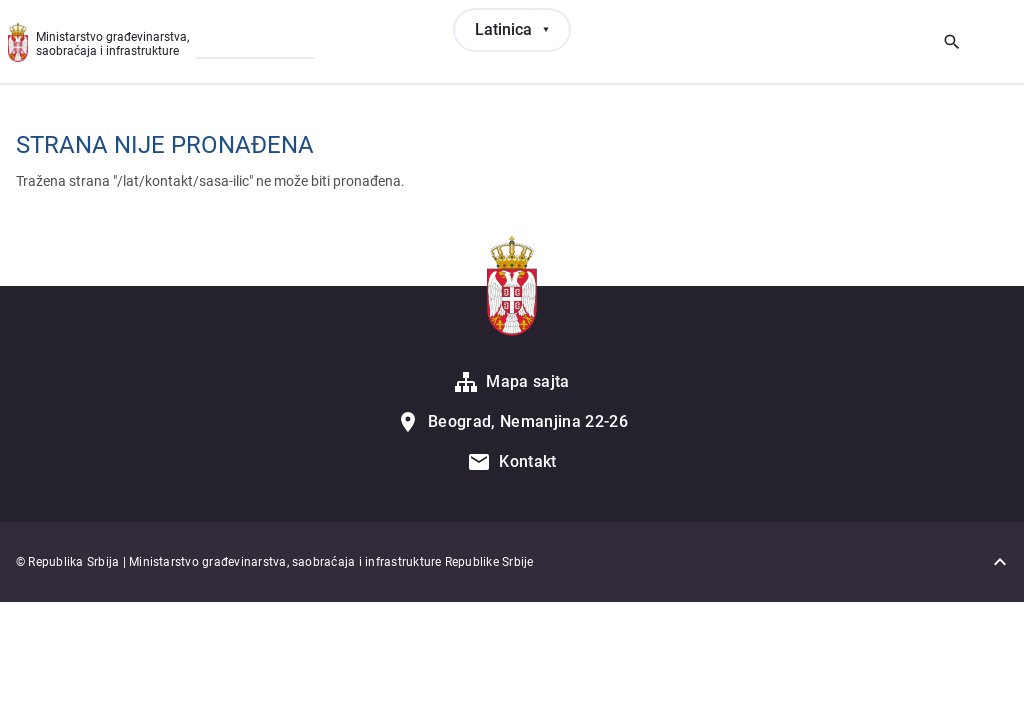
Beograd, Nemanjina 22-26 (528, 421)
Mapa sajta (527, 381)
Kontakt (527, 461)
